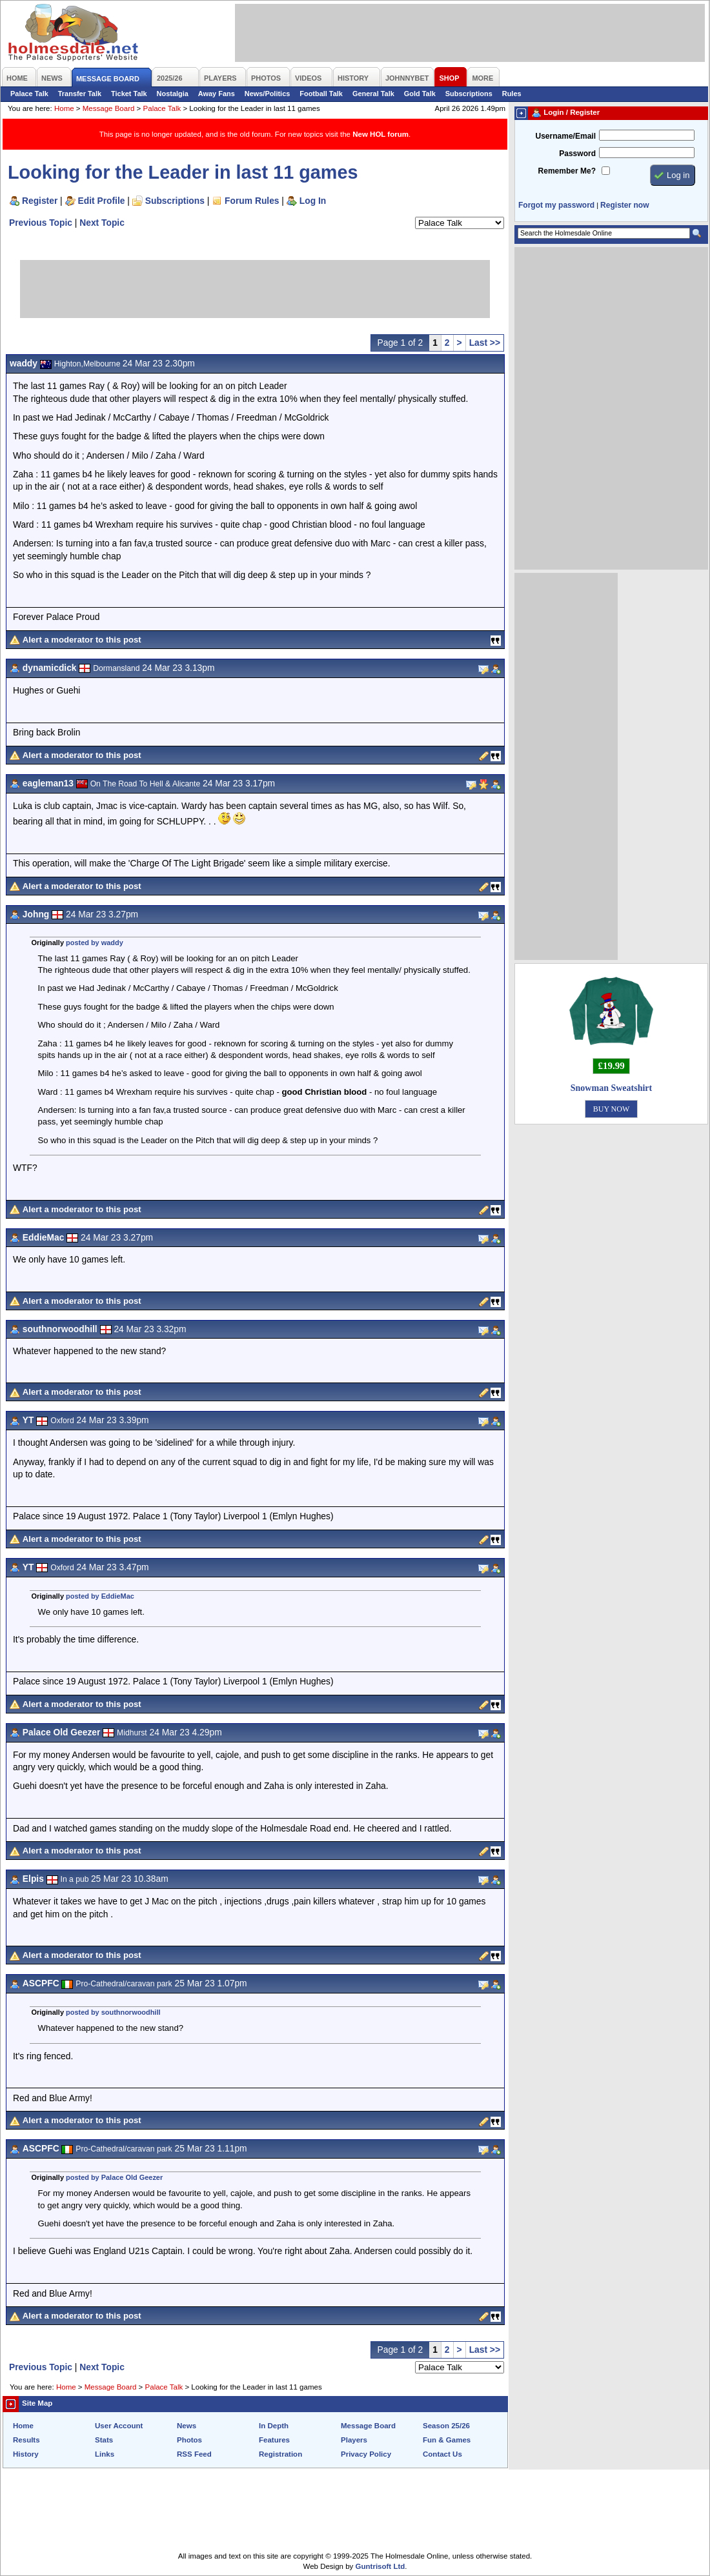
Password (577, 153)
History (26, 2454)
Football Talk (321, 93)
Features (274, 2440)
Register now (624, 205)
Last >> (484, 342)
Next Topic (102, 222)
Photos (189, 2440)
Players (354, 2440)
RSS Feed (194, 2454)
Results (26, 2440)
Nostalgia (172, 93)
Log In (312, 200)
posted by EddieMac (100, 1596)
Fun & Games (447, 2440)
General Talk (373, 93)
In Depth (274, 2426)
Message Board (109, 108)
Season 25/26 (446, 2426)
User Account (119, 2426)
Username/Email (565, 136)
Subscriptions (468, 93)
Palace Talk (29, 93)
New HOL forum (380, 134)
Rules (512, 93)
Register (39, 200)
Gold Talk (420, 93)
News (186, 2426)
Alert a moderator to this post (82, 639)
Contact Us (442, 2454)
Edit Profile (101, 200)
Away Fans (216, 93)
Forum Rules (252, 200)
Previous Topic (40, 222)
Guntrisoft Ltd (380, 2566)
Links (104, 2454)
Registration (280, 2454)
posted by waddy (94, 942)
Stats (104, 2440)
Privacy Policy (366, 2454)
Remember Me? (567, 170)
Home (64, 108)
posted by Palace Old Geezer (114, 2177)
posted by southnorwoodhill (113, 2012)
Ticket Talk (129, 93)
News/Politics (267, 93)
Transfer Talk (79, 93)
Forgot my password (556, 205)
